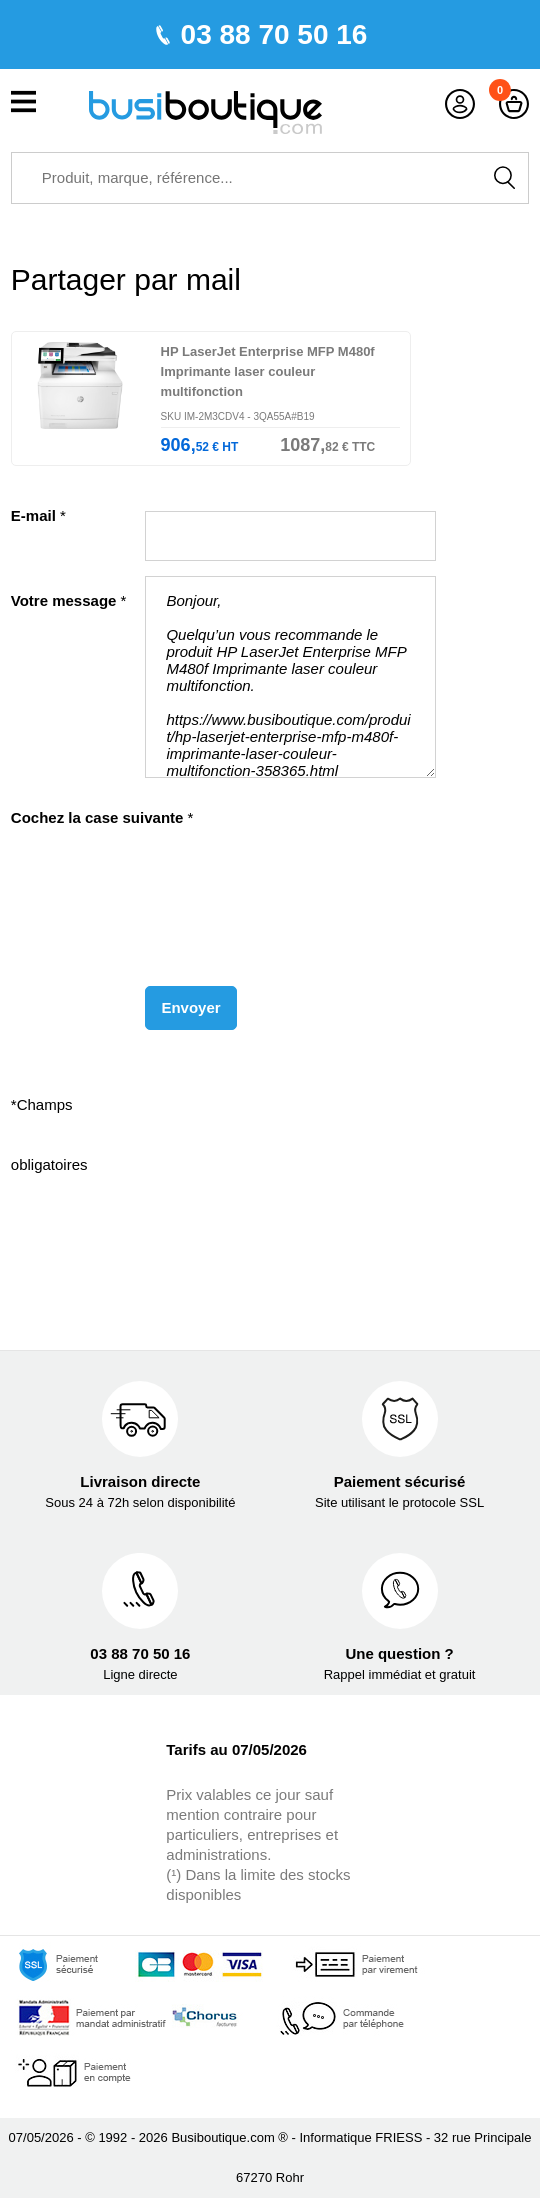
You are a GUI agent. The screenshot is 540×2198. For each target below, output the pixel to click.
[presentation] (168, 902)
